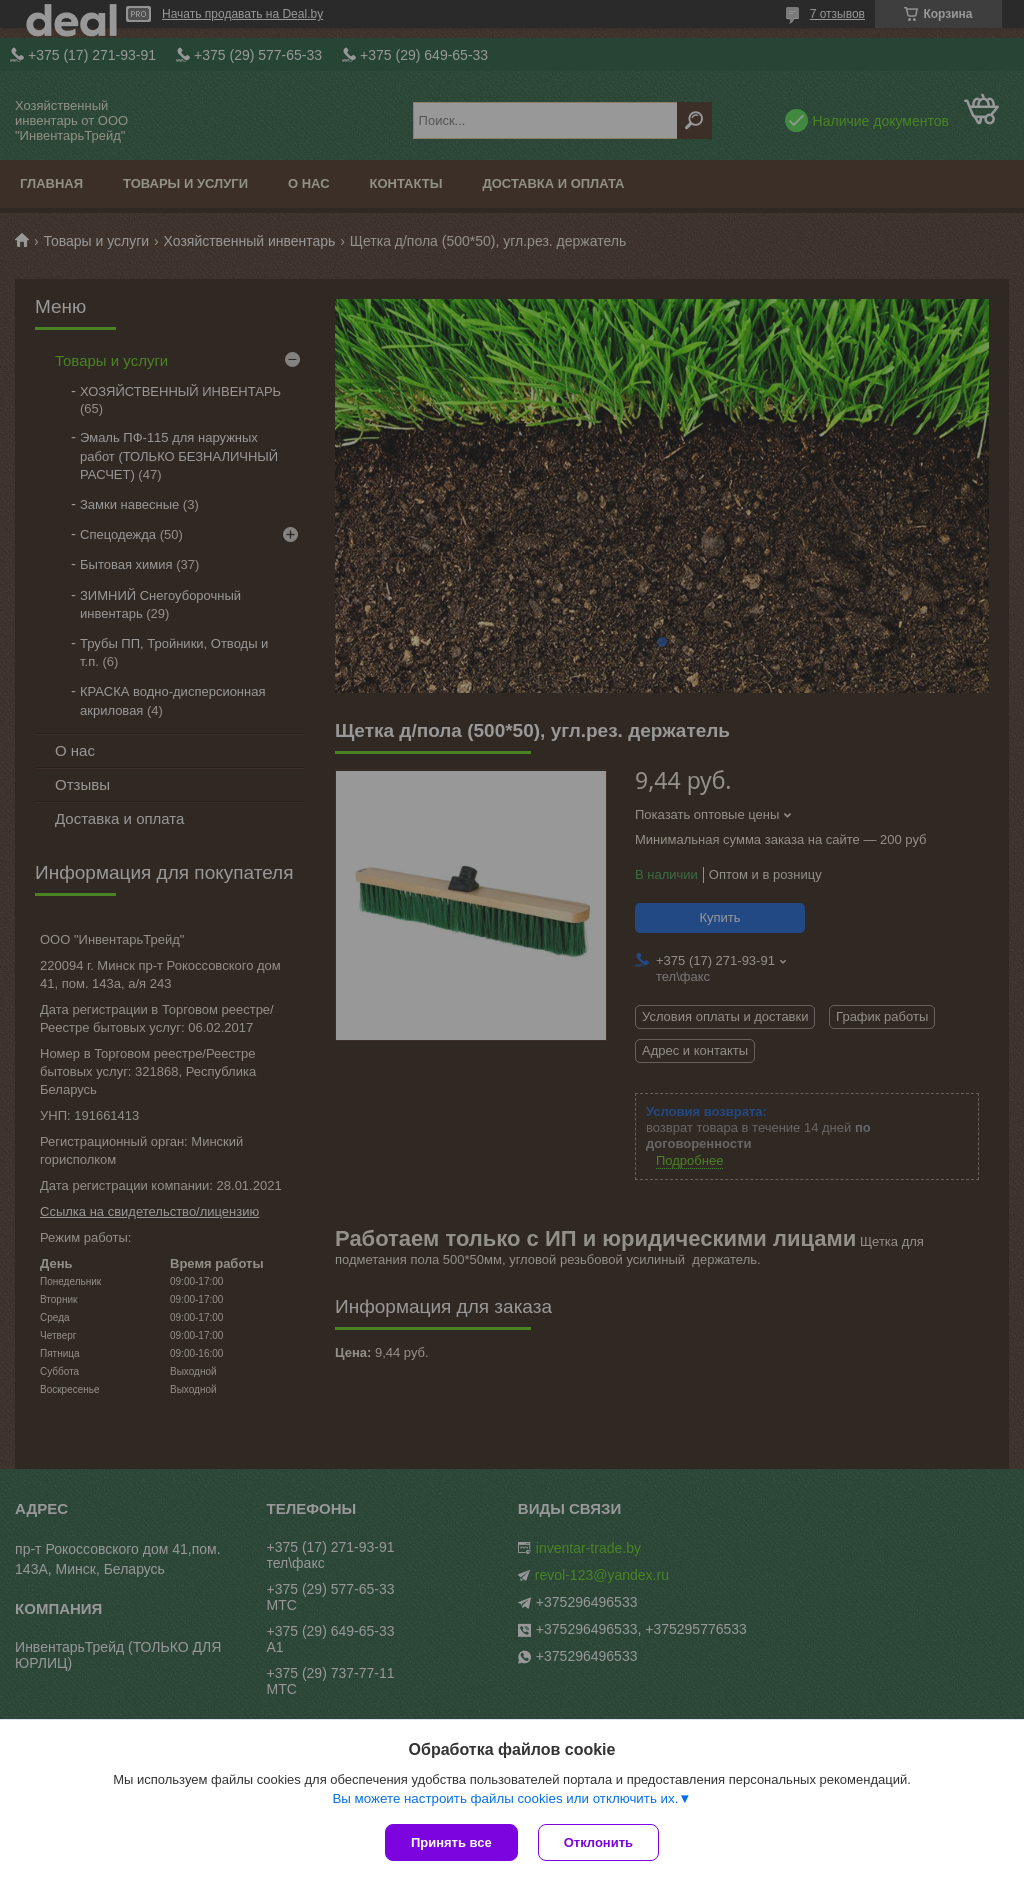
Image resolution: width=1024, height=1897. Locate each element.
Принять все (451, 1842)
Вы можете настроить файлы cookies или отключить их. (505, 1798)
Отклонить (598, 1842)
